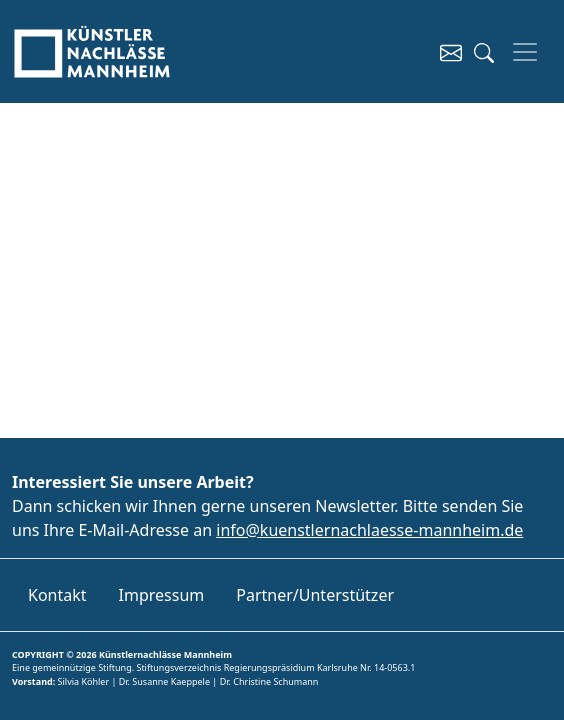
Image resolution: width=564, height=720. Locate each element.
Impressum (162, 595)
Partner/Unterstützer (315, 595)
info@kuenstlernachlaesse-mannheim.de (369, 530)
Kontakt (57, 595)
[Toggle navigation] (525, 52)
